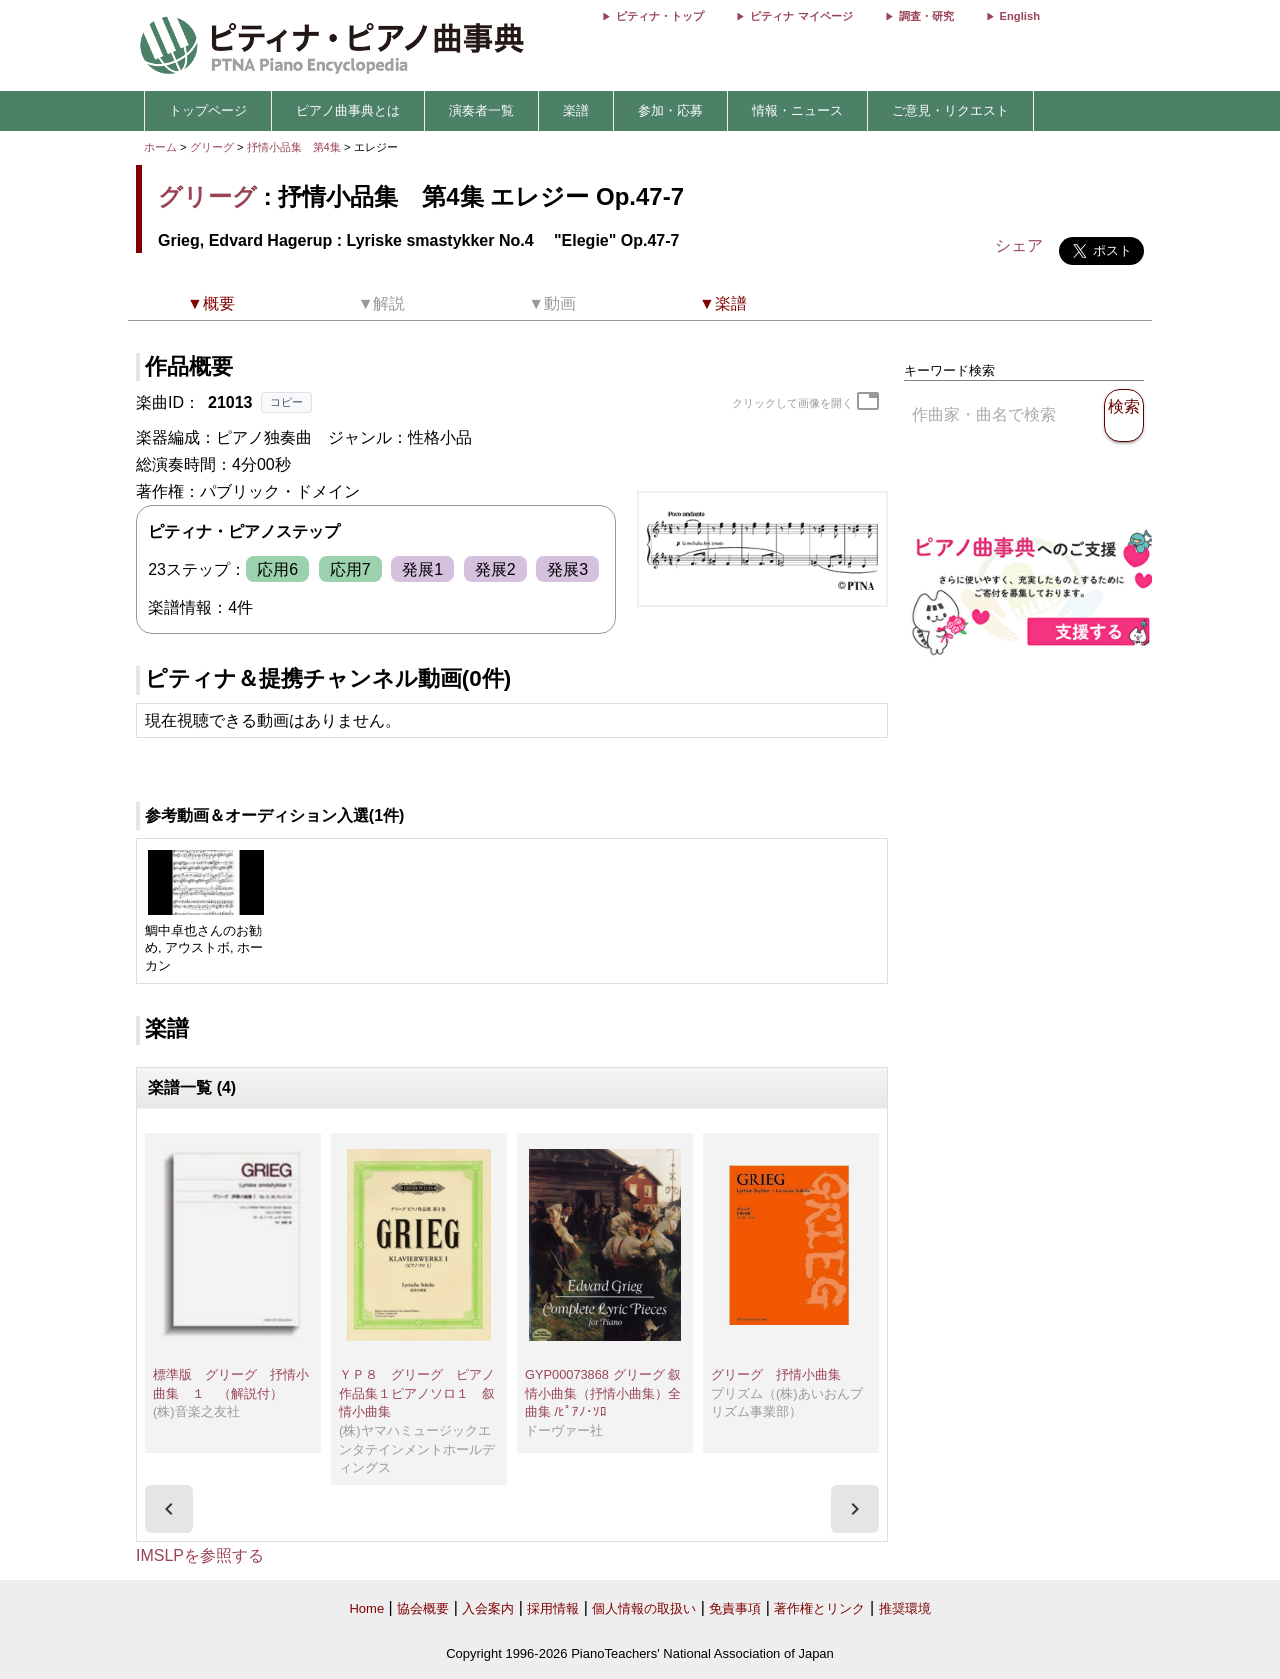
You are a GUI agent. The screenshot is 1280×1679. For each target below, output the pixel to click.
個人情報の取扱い (644, 1608)
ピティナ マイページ (801, 16)
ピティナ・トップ (660, 16)
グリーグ (212, 147)
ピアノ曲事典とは (348, 110)
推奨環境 (905, 1608)
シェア (1019, 245)
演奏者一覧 (481, 110)
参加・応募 (670, 110)
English (1020, 16)
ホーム (160, 147)
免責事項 (735, 1608)
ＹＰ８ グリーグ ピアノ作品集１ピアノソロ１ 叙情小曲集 (417, 1393)
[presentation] (169, 1509)
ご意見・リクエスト (950, 110)
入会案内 (488, 1608)
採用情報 (553, 1608)
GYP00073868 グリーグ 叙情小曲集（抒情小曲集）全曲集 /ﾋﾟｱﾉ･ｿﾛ (603, 1393)
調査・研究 (926, 16)
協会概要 (423, 1608)
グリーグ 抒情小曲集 (776, 1374)
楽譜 (576, 110)
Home (366, 1608)
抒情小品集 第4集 (295, 147)
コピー (286, 402)
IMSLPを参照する (200, 1555)
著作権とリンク (819, 1608)
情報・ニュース (797, 110)
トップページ (208, 110)
